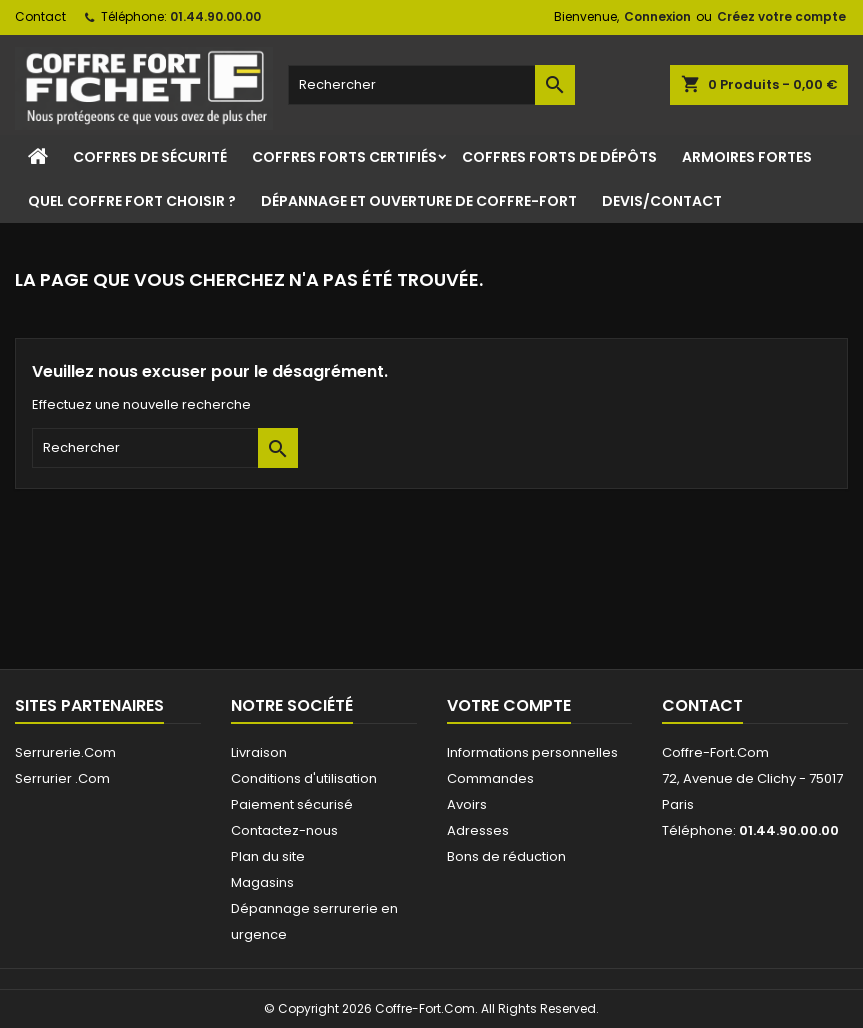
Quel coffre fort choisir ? (132, 201)
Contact (40, 16)
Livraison (259, 752)
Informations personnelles (532, 752)
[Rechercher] (432, 85)
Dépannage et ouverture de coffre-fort (419, 201)
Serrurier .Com (62, 778)
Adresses (478, 830)
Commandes (490, 778)
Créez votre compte (781, 16)
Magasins (262, 882)
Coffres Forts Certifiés (344, 157)
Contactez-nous (284, 830)
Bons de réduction (506, 856)
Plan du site (268, 856)
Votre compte (509, 705)
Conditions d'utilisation (304, 778)
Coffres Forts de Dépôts (559, 157)
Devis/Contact (662, 201)
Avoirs (467, 804)
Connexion (657, 16)
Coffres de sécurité (150, 157)
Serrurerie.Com (65, 752)
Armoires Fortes (747, 157)
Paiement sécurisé (292, 804)
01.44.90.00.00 (215, 16)
